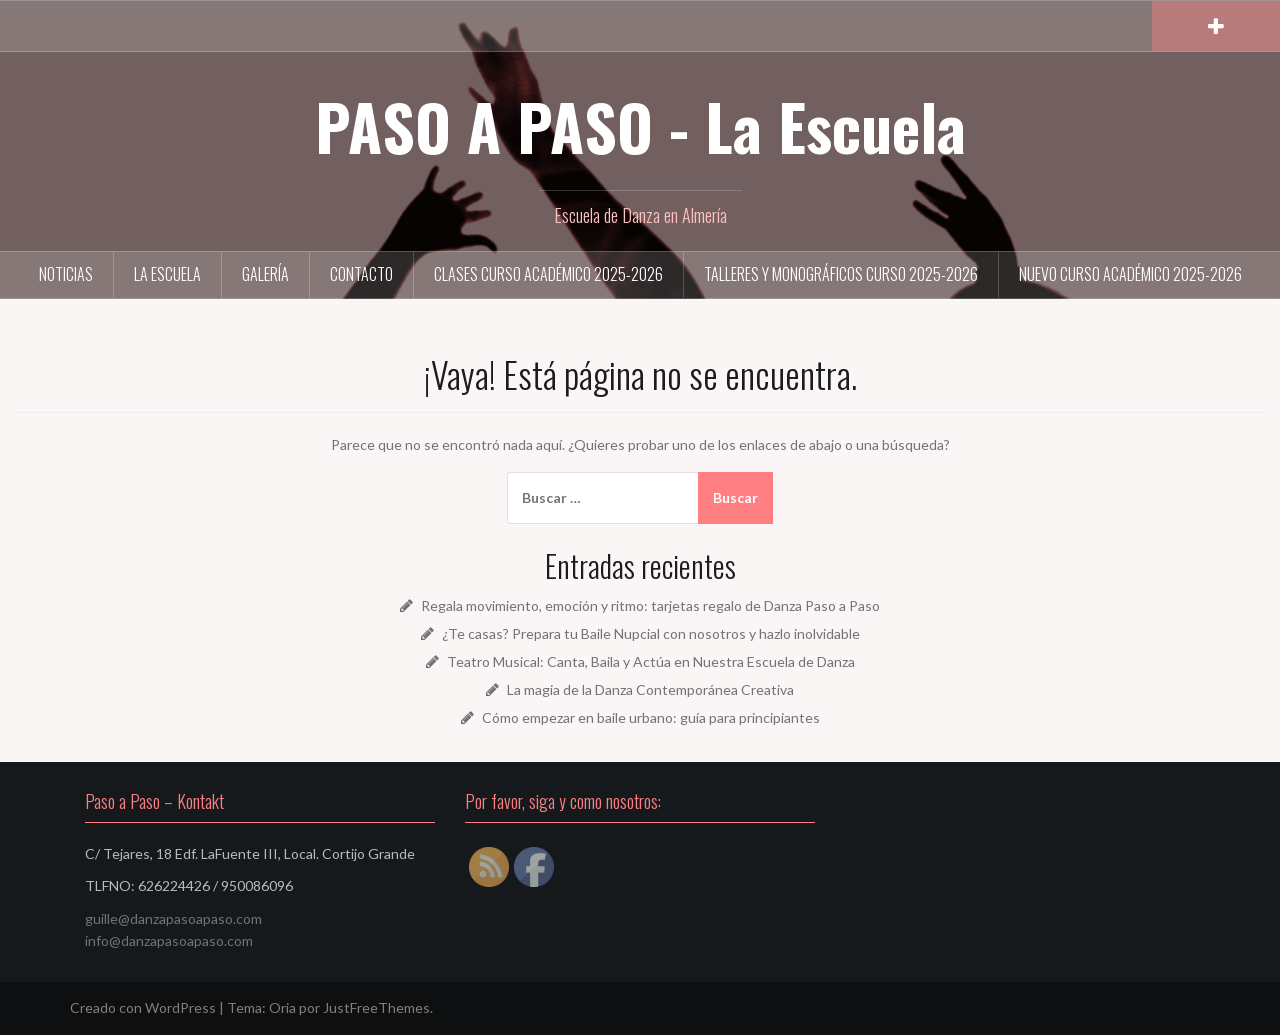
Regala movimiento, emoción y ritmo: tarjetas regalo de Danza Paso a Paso (650, 605)
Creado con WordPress (143, 1007)
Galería (265, 274)
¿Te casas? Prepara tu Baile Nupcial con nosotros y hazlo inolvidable (651, 633)
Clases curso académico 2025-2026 (548, 274)
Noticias (66, 274)
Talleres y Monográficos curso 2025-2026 (841, 274)
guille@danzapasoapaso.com (173, 918)
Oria (282, 1007)
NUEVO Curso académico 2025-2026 (1130, 274)
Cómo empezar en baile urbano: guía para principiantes (651, 717)
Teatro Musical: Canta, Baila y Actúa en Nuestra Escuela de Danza (651, 661)
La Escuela (167, 274)
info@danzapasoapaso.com (169, 940)
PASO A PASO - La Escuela (640, 126)
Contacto (361, 274)
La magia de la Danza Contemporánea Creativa (650, 689)
